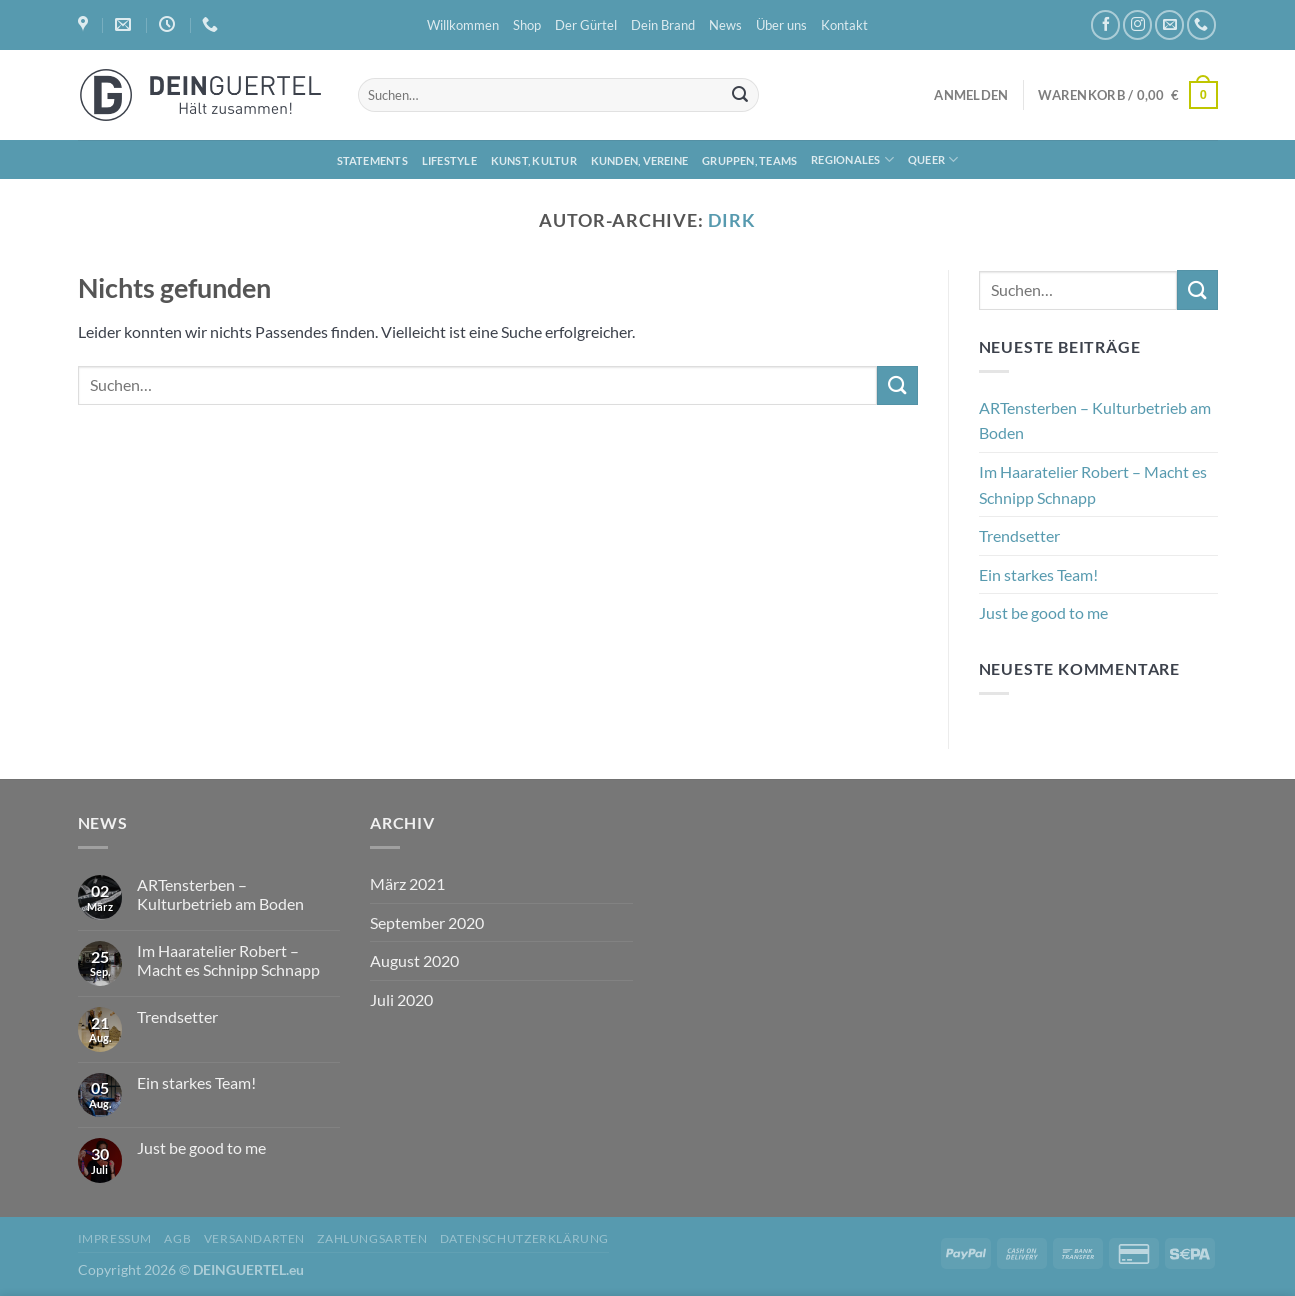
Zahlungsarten (372, 1238)
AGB (177, 1238)
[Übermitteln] (740, 95)
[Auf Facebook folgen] (1105, 24)
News (725, 25)
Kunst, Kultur (534, 160)
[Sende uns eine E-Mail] (1169, 24)
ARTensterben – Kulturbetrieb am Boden (1095, 420)
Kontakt (844, 25)
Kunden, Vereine (639, 160)
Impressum (115, 1238)
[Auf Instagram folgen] (1137, 24)
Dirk (732, 220)
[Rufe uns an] (1201, 24)
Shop (527, 25)
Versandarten (254, 1238)
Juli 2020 (401, 999)
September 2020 (427, 922)
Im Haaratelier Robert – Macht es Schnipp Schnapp (1093, 484)
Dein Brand (663, 25)
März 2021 (407, 883)
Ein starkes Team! (1038, 574)
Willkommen (463, 25)
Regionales (852, 159)
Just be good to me (1043, 612)
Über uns (781, 25)
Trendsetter (1019, 535)
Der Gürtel (586, 25)
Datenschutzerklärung (524, 1238)
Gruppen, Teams (749, 160)
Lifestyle (449, 160)
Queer (933, 159)
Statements (372, 160)
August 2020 (414, 960)
